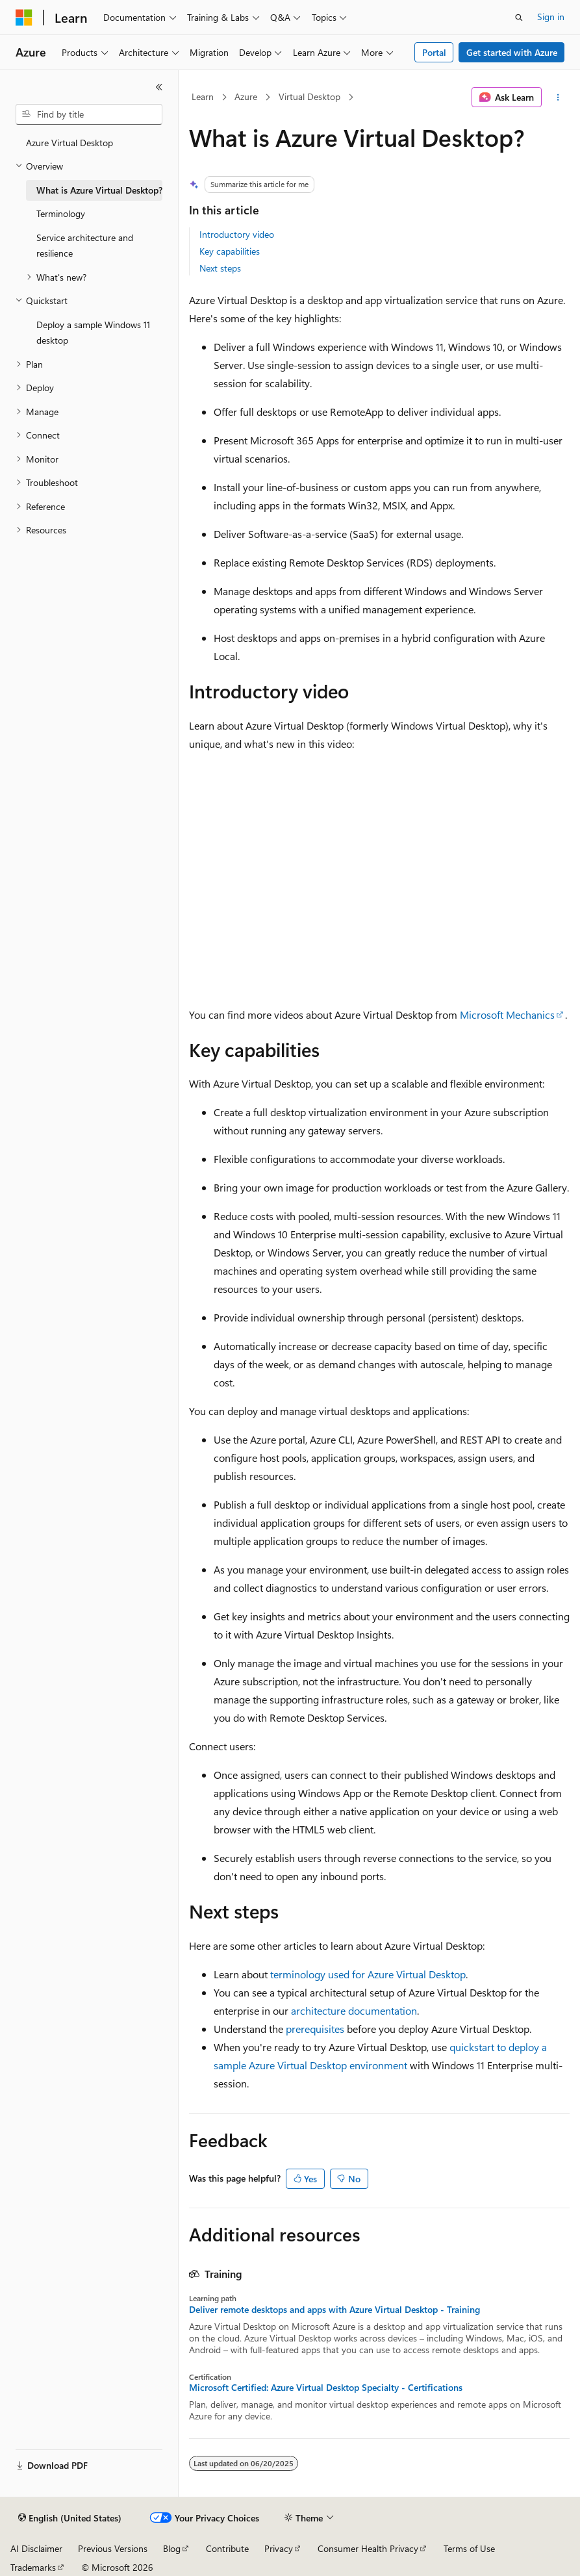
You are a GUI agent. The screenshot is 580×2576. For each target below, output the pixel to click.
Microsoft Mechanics (507, 1014)
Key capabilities (229, 251)
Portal (434, 52)
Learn (203, 96)
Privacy (278, 2548)
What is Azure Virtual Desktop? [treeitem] (99, 190)
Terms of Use (469, 2548)
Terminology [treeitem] (60, 213)
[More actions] (558, 97)
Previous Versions (112, 2548)
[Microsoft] (24, 17)
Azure (245, 96)
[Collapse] (159, 87)
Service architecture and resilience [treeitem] (84, 245)
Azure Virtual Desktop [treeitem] (69, 142)
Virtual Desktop (309, 96)
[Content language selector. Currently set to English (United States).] (69, 2518)
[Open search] (519, 17)
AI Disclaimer (36, 2548)
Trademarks (33, 2567)
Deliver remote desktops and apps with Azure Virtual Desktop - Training (334, 2309)
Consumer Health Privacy (368, 2548)
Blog (172, 2548)
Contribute (227, 2548)
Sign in (550, 16)
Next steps (220, 268)
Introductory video (236, 234)
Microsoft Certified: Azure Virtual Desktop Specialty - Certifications (325, 2387)
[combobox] (89, 114)
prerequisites (315, 2028)
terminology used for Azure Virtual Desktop (368, 1974)
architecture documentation (354, 2010)
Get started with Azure (511, 52)
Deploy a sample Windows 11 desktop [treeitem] (93, 332)
